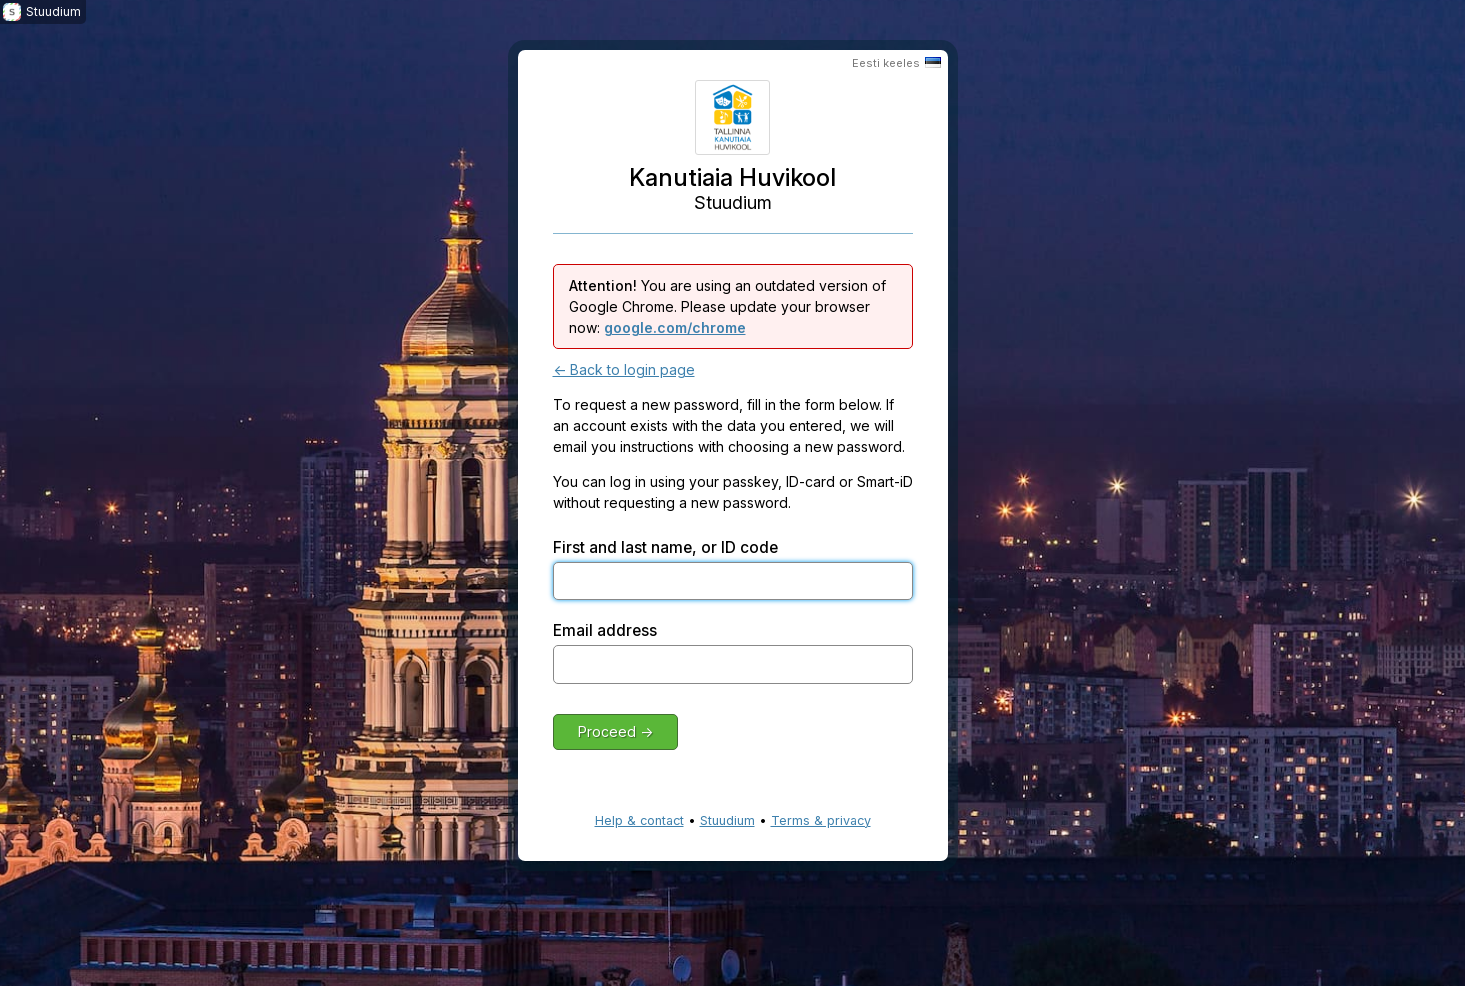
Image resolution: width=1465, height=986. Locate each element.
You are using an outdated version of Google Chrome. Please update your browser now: (727, 306)
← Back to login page (624, 369)
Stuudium (727, 820)
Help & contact (639, 820)
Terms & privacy (821, 820)
